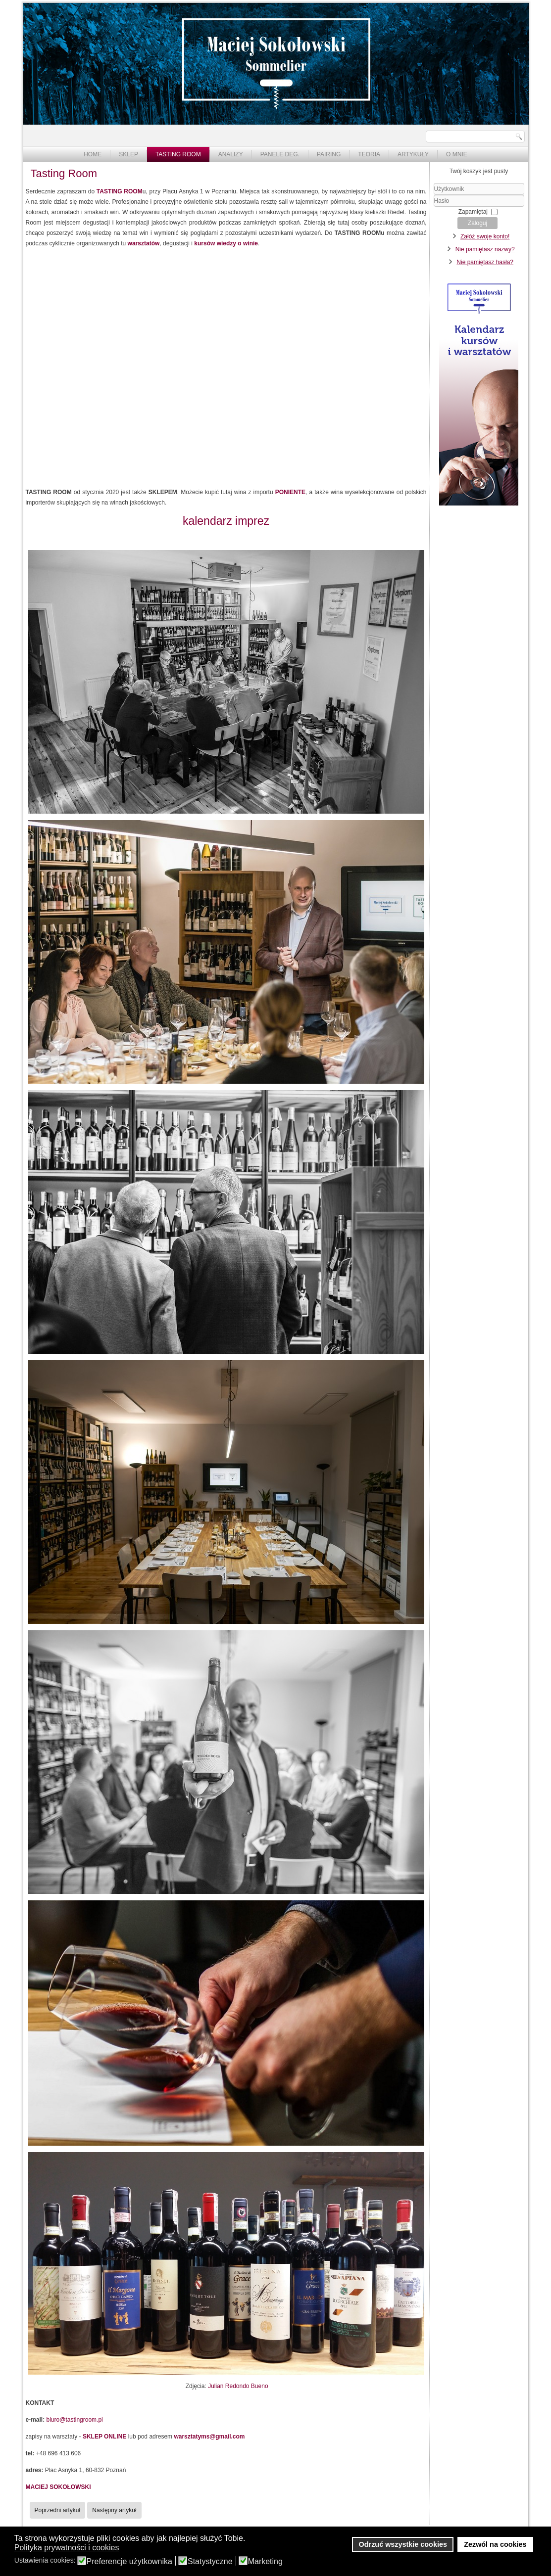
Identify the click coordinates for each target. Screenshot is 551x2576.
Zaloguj (477, 223)
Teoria (369, 154)
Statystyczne (210, 2562)
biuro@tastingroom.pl (75, 2419)
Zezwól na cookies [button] (495, 2544)
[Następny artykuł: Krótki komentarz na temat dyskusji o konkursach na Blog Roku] (114, 2510)
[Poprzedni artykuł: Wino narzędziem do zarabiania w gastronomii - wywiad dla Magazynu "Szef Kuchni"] (58, 2510)
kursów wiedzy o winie (226, 243)
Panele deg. (280, 154)
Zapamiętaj (473, 211)
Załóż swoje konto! (484, 236)
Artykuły (413, 154)
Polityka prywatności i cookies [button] (66, 2547)
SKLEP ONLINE (104, 2436)
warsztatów (144, 243)
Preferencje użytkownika (129, 2562)
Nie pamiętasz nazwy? (485, 249)
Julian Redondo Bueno (238, 2386)
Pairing (329, 154)
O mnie (456, 154)
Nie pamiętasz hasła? (484, 262)
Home (92, 154)
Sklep (128, 154)
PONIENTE (290, 492)
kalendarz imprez (226, 520)
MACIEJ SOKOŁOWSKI (58, 2487)
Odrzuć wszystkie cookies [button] (403, 2544)
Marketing (265, 2562)
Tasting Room (178, 154)
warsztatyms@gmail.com (209, 2436)
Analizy (230, 154)
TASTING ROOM (120, 191)
